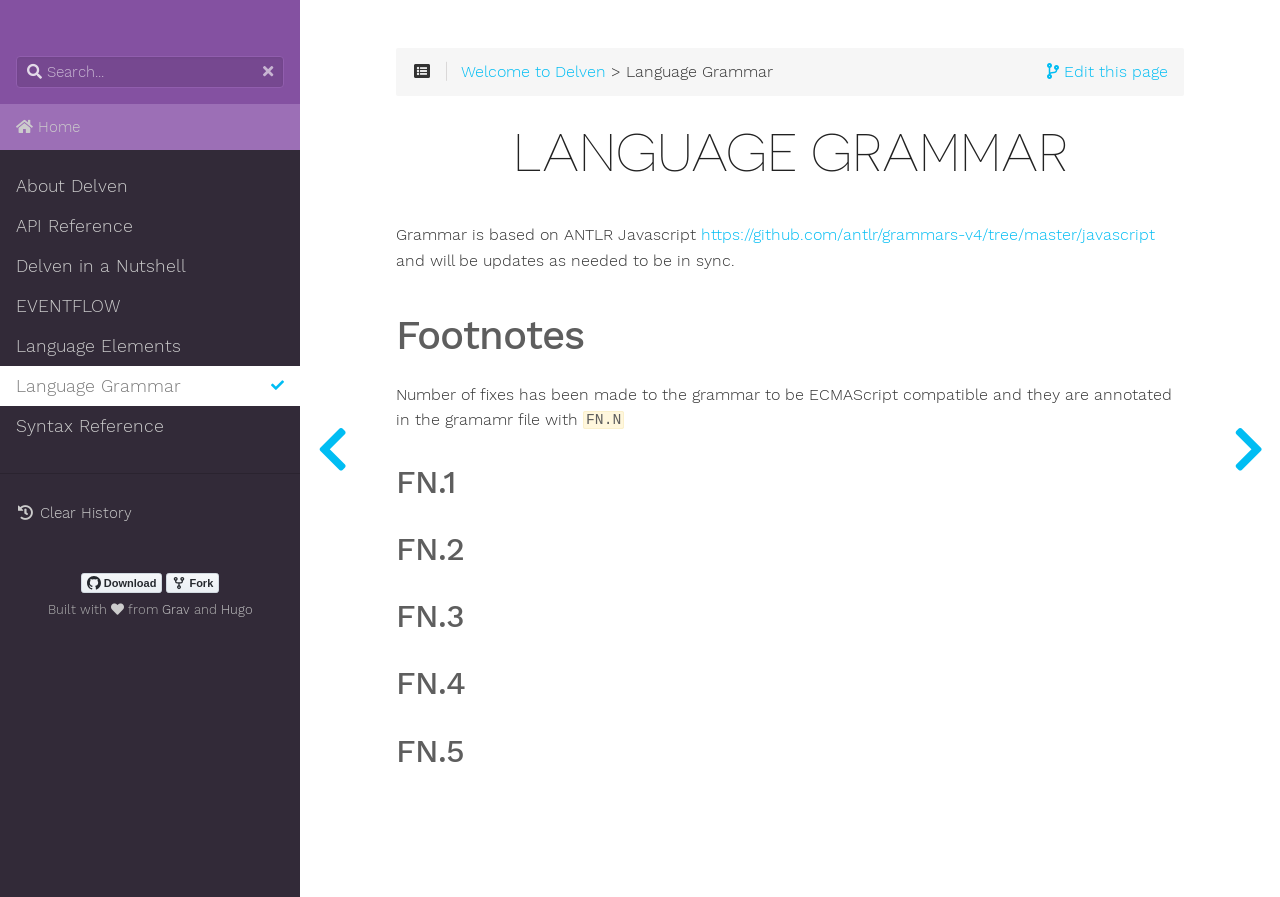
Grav (176, 609)
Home (48, 127)
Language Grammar (150, 386)
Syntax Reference (90, 426)
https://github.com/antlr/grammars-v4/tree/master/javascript (928, 235)
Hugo (237, 609)
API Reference (74, 226)
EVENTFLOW (68, 306)
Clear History (74, 513)
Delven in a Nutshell (101, 266)
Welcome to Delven (533, 72)
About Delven (72, 186)
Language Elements (98, 346)
